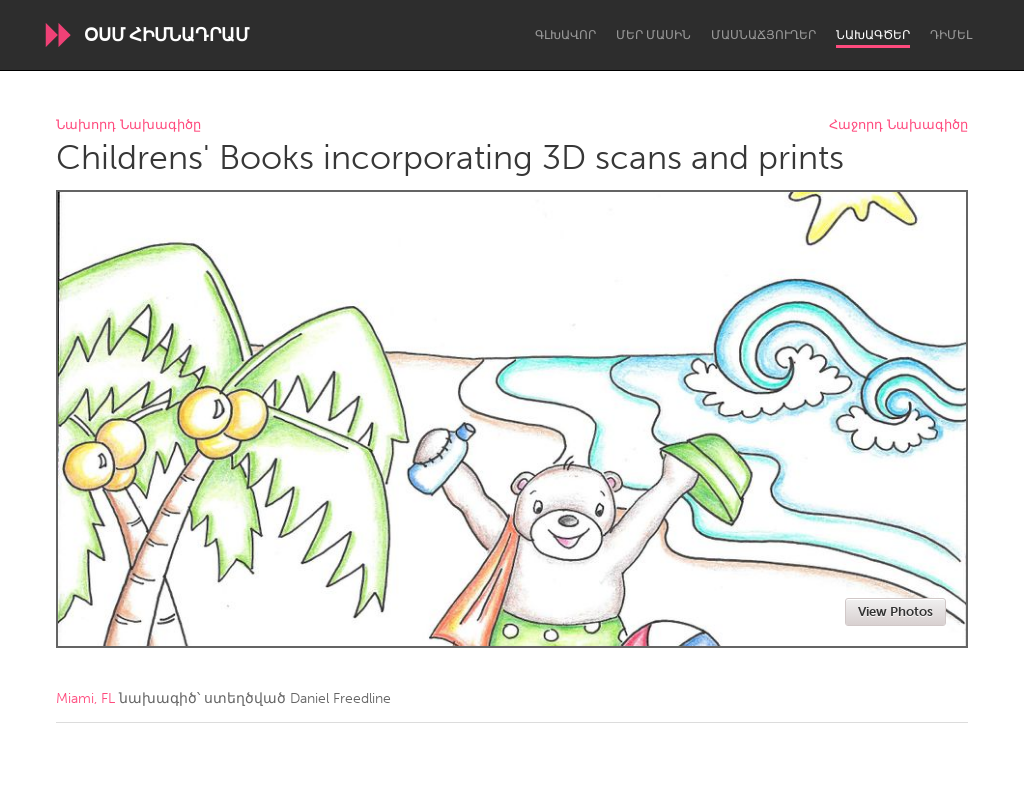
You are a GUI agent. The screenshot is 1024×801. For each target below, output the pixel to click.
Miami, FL (85, 698)
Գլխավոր (565, 35)
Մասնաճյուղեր (763, 35)
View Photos (895, 611)
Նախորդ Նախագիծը (128, 125)
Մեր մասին (653, 35)
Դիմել (951, 35)
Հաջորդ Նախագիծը (898, 125)
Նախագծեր (873, 35)
